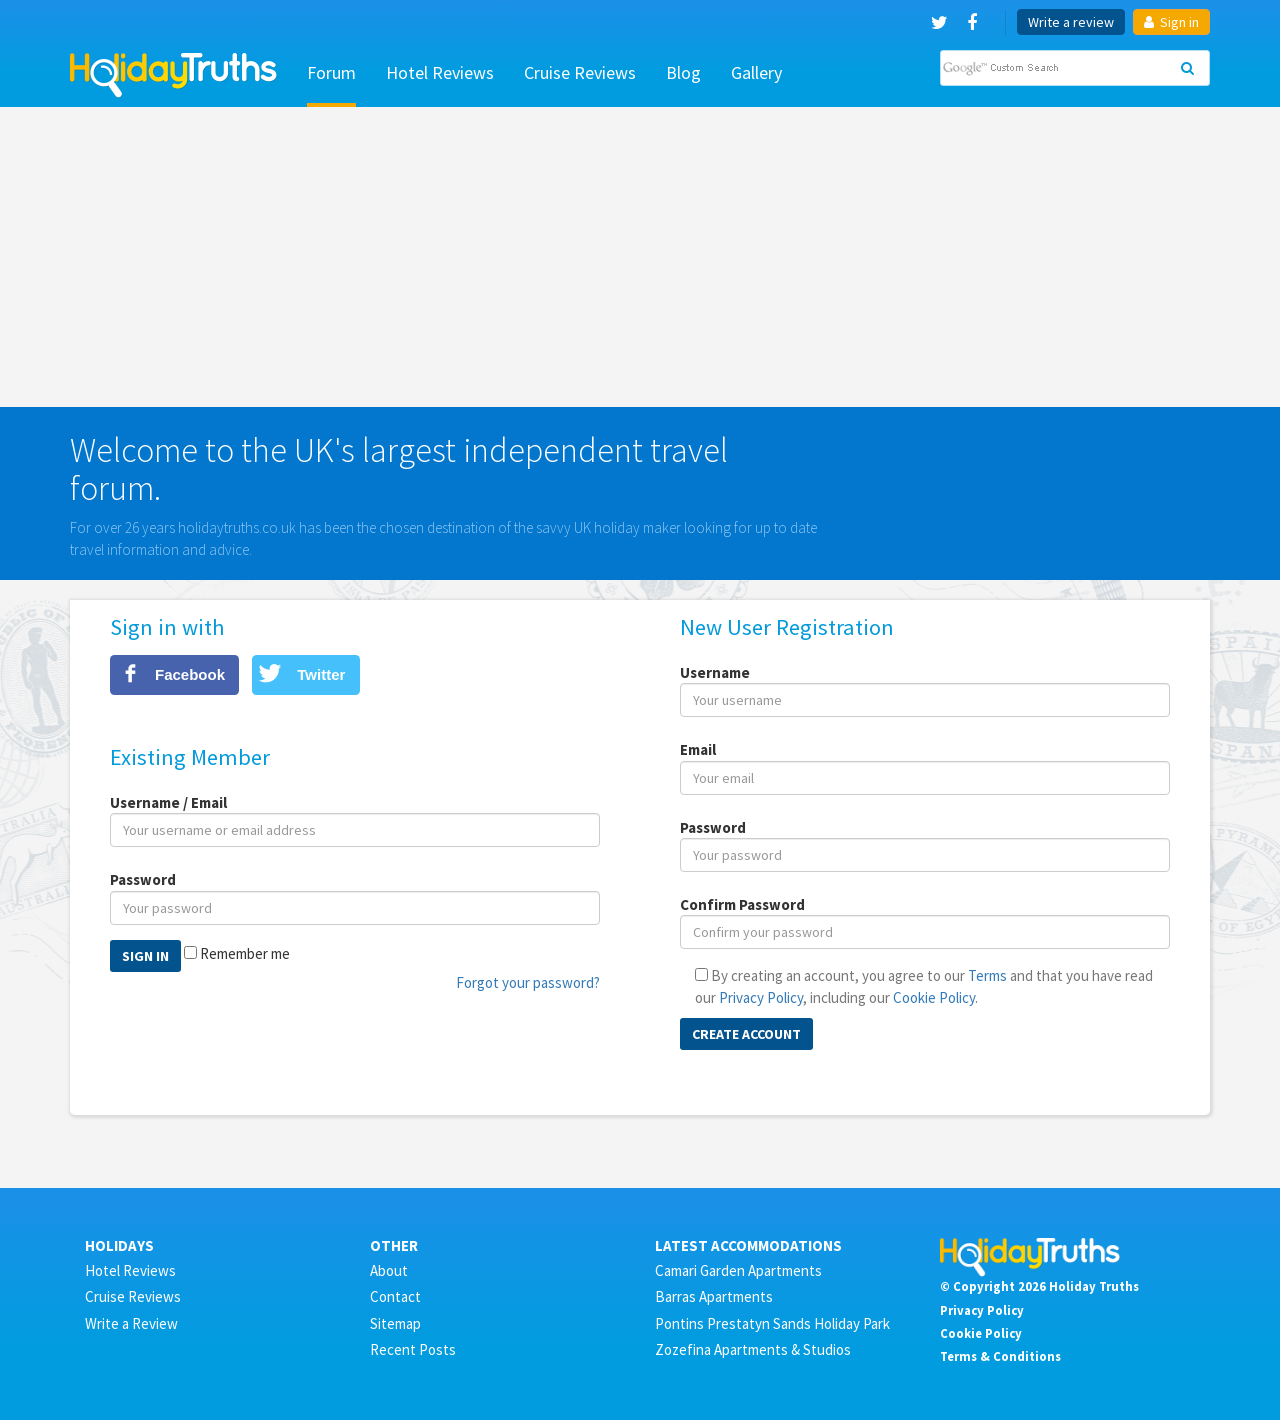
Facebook (190, 674)
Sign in (1171, 22)
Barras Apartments (714, 1296)
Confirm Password (742, 904)
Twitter (321, 674)
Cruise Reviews (580, 72)
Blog (683, 72)
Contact (395, 1296)
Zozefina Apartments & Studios (753, 1349)
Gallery (756, 72)
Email (698, 749)
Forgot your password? (528, 982)
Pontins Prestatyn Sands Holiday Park (772, 1323)
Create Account (746, 1034)
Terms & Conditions (1000, 1356)
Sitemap (395, 1323)
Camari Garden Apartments (738, 1270)
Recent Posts (413, 1349)
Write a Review (131, 1323)
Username (715, 672)
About (389, 1270)
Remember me (245, 953)
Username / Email (168, 802)
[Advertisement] (640, 257)
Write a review (1071, 22)
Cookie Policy (934, 997)
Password (143, 879)
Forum (331, 72)
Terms (987, 975)
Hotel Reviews (440, 72)
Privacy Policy (761, 997)
